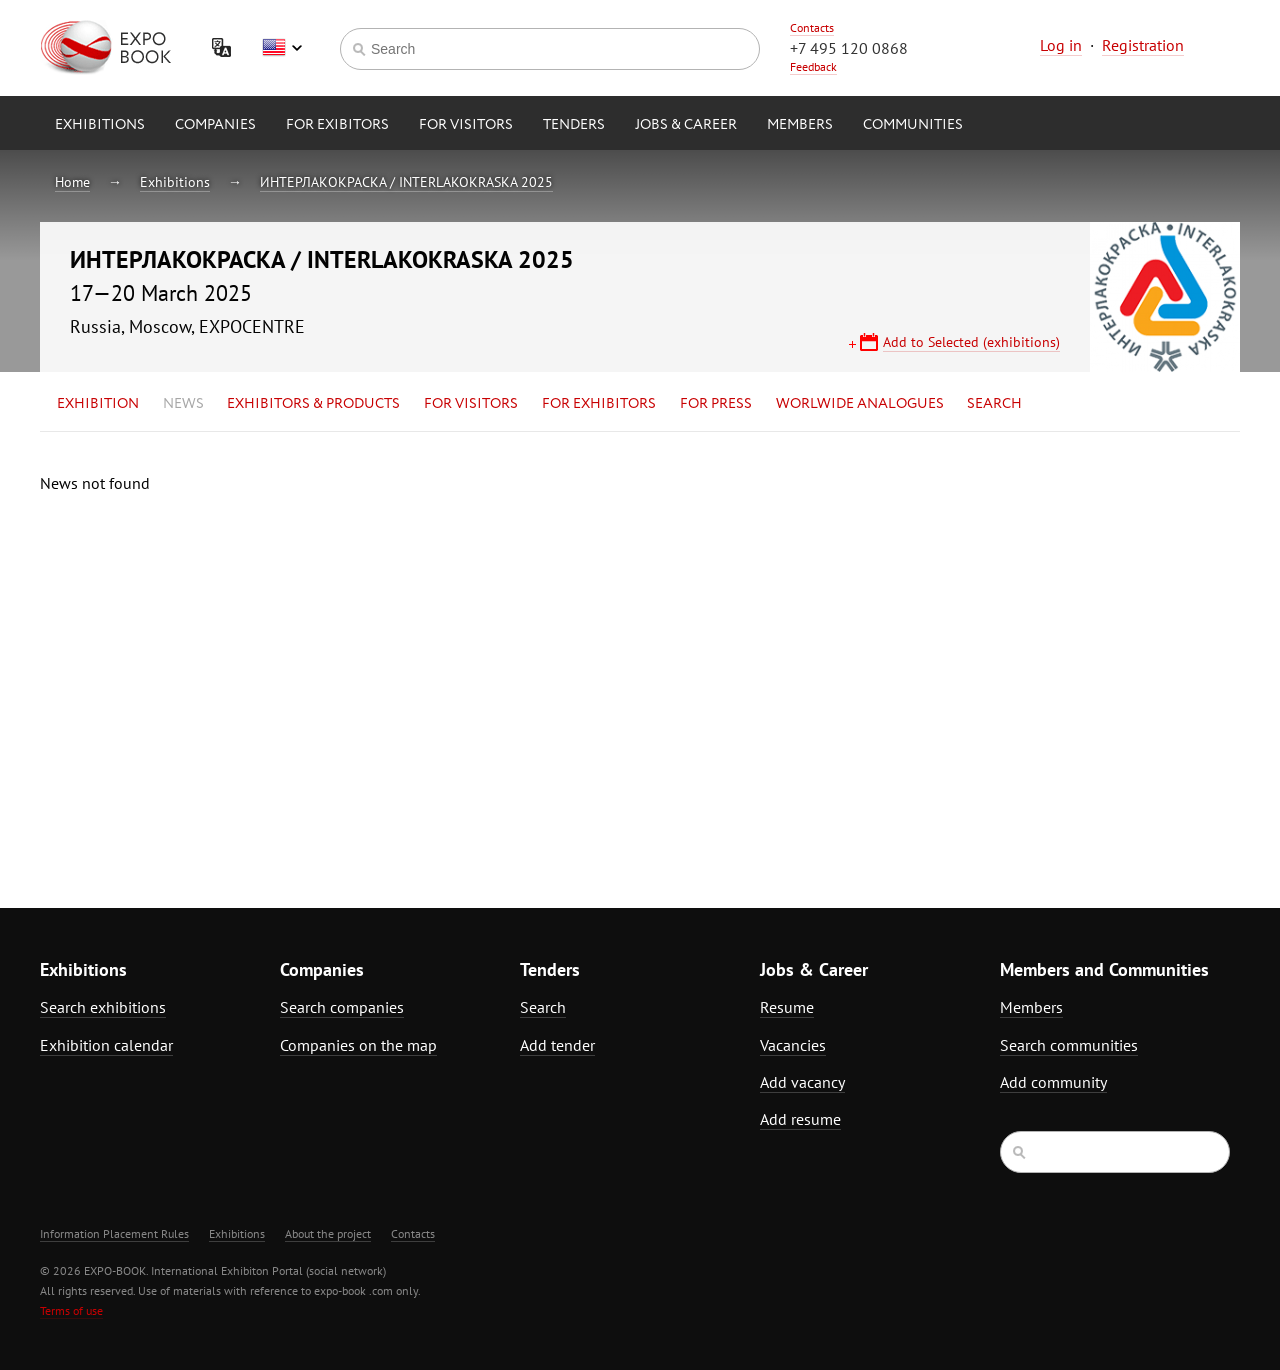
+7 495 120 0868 (849, 48)
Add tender (557, 1045)
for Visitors (466, 125)
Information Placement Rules (114, 1233)
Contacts (812, 27)
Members (800, 125)
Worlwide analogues (860, 404)
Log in (1061, 45)
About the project (328, 1233)
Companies (215, 125)
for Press (716, 404)
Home (72, 182)
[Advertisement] (1065, 647)
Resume (787, 1007)
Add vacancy (802, 1082)
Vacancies (793, 1045)
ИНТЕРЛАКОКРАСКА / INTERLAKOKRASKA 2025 (406, 182)
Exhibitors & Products (313, 404)
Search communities (1069, 1045)
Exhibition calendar (106, 1045)
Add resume (800, 1119)
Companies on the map (358, 1045)
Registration (1143, 45)
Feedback (813, 66)
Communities (913, 125)
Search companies (342, 1007)
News (183, 404)
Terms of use (71, 1310)
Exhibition (98, 404)
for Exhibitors (599, 404)
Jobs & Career (686, 125)
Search (994, 404)
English (282, 48)
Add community (1053, 1082)
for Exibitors (337, 125)
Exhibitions (100, 125)
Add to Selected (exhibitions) (971, 342)
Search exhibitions (103, 1007)
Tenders (574, 125)
